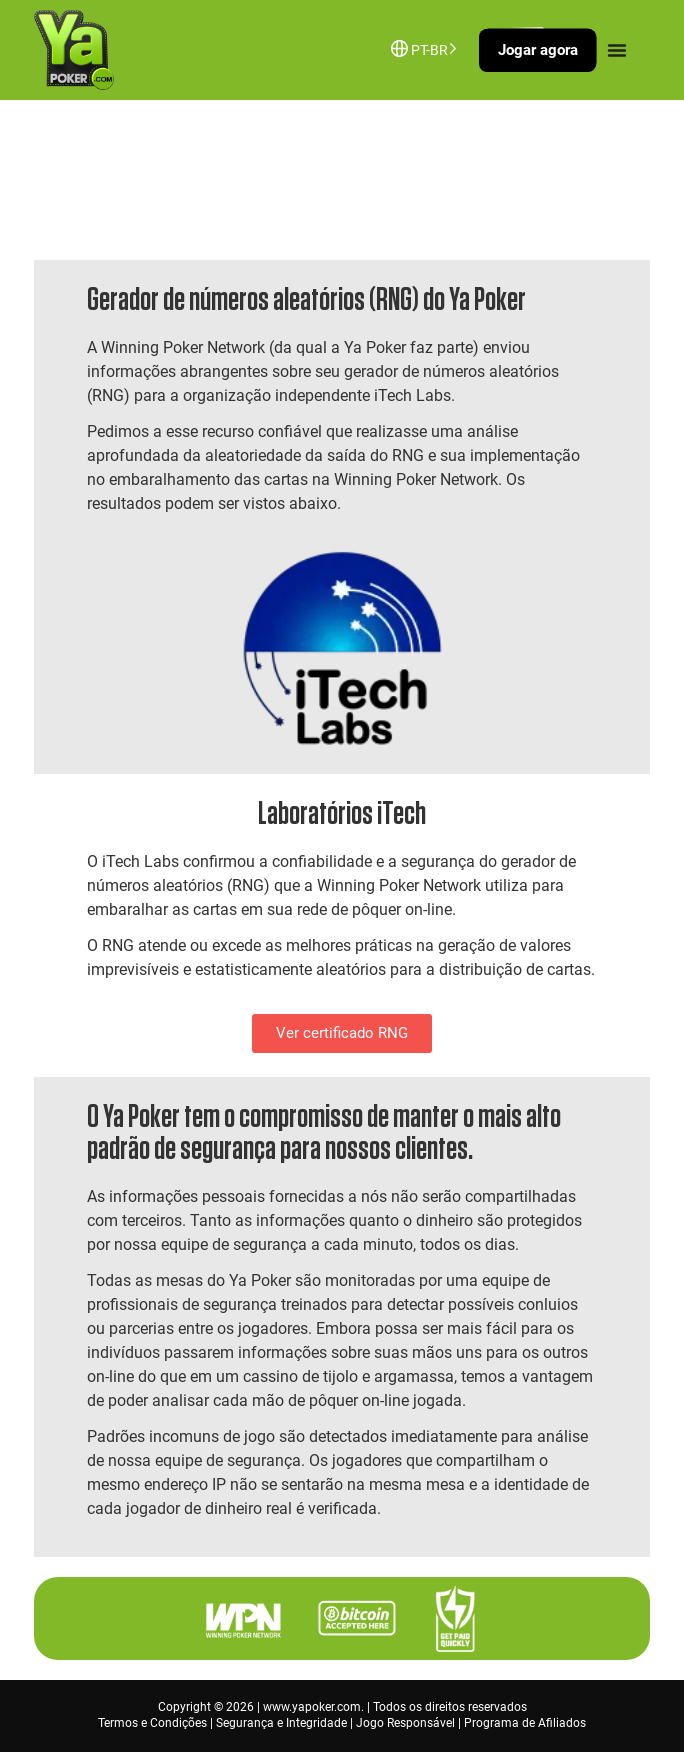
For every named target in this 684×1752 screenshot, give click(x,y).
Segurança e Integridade (281, 1723)
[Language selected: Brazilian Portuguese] (429, 48)
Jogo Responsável (405, 1723)
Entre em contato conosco (176, 185)
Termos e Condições (152, 1723)
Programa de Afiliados (525, 1723)
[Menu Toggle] (617, 50)
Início (65, 185)
